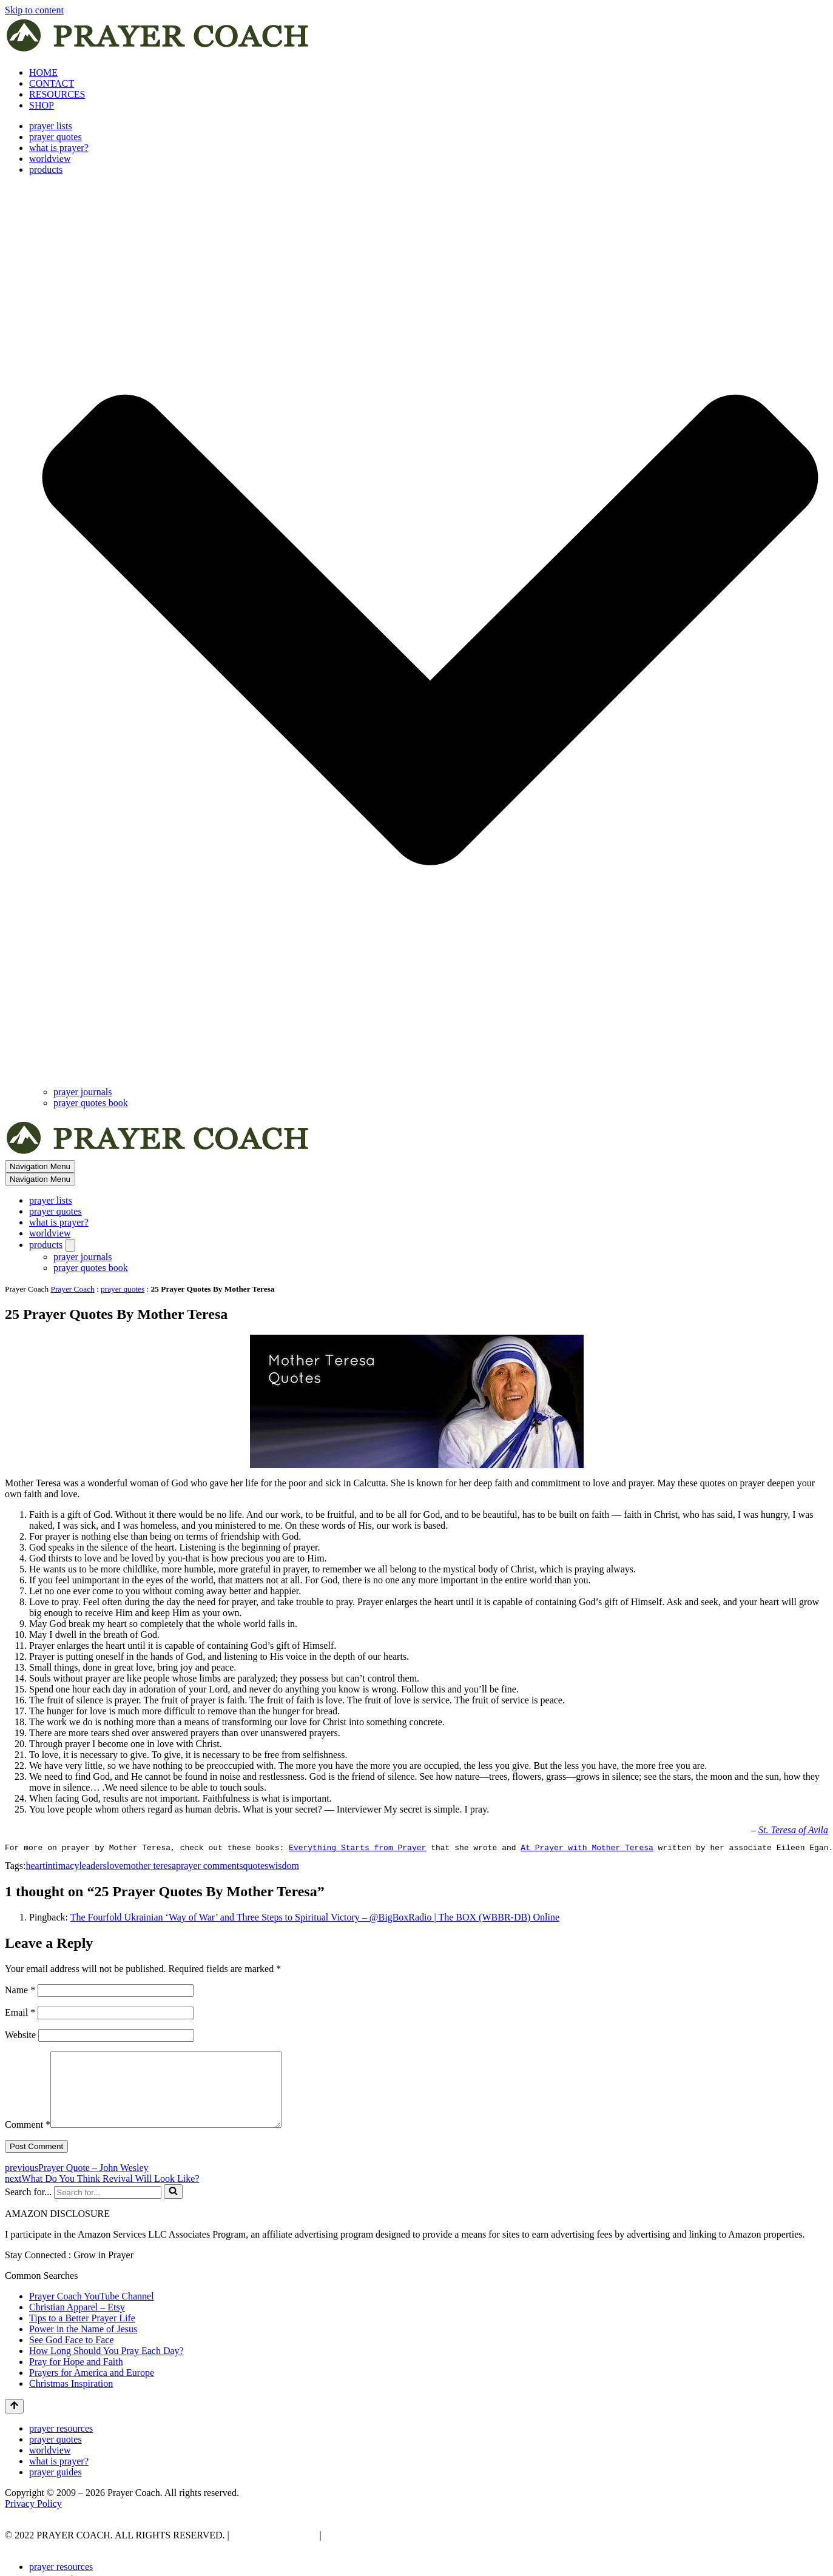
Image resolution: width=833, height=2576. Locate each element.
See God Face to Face (71, 2356)
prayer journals (82, 1092)
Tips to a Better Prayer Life (82, 2334)
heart (35, 1867)
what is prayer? (59, 148)
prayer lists (50, 126)
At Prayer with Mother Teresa (587, 1848)
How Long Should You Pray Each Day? (106, 2367)
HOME (43, 72)
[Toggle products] (70, 1245)
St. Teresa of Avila (793, 1830)
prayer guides (55, 2488)
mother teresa (149, 1867)
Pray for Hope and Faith (76, 2378)
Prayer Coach (73, 1288)
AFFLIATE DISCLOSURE (379, 2551)
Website (20, 2036)
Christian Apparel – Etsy (77, 2323)
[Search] (107, 2208)
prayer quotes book (90, 1103)
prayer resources (61, 2445)
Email (20, 2014)
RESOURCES (57, 94)
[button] (430, 631)
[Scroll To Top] (14, 2422)
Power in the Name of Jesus (83, 2345)
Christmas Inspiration (71, 2400)
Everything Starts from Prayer (357, 1848)
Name (20, 1992)
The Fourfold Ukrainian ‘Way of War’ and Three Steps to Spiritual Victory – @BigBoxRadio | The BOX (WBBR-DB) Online (314, 1919)
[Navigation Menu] (40, 1166)
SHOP (41, 105)
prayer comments (209, 1867)
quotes (256, 1867)
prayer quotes (55, 137)
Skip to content (34, 10)
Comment (27, 2141)
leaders (92, 1867)
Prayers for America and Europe (91, 2389)
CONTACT (51, 83)
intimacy (62, 1867)
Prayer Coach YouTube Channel (91, 2312)
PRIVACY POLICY (273, 2551)
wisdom (283, 1867)
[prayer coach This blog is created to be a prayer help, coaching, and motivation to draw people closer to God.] (158, 52)
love (115, 1867)
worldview (49, 158)
